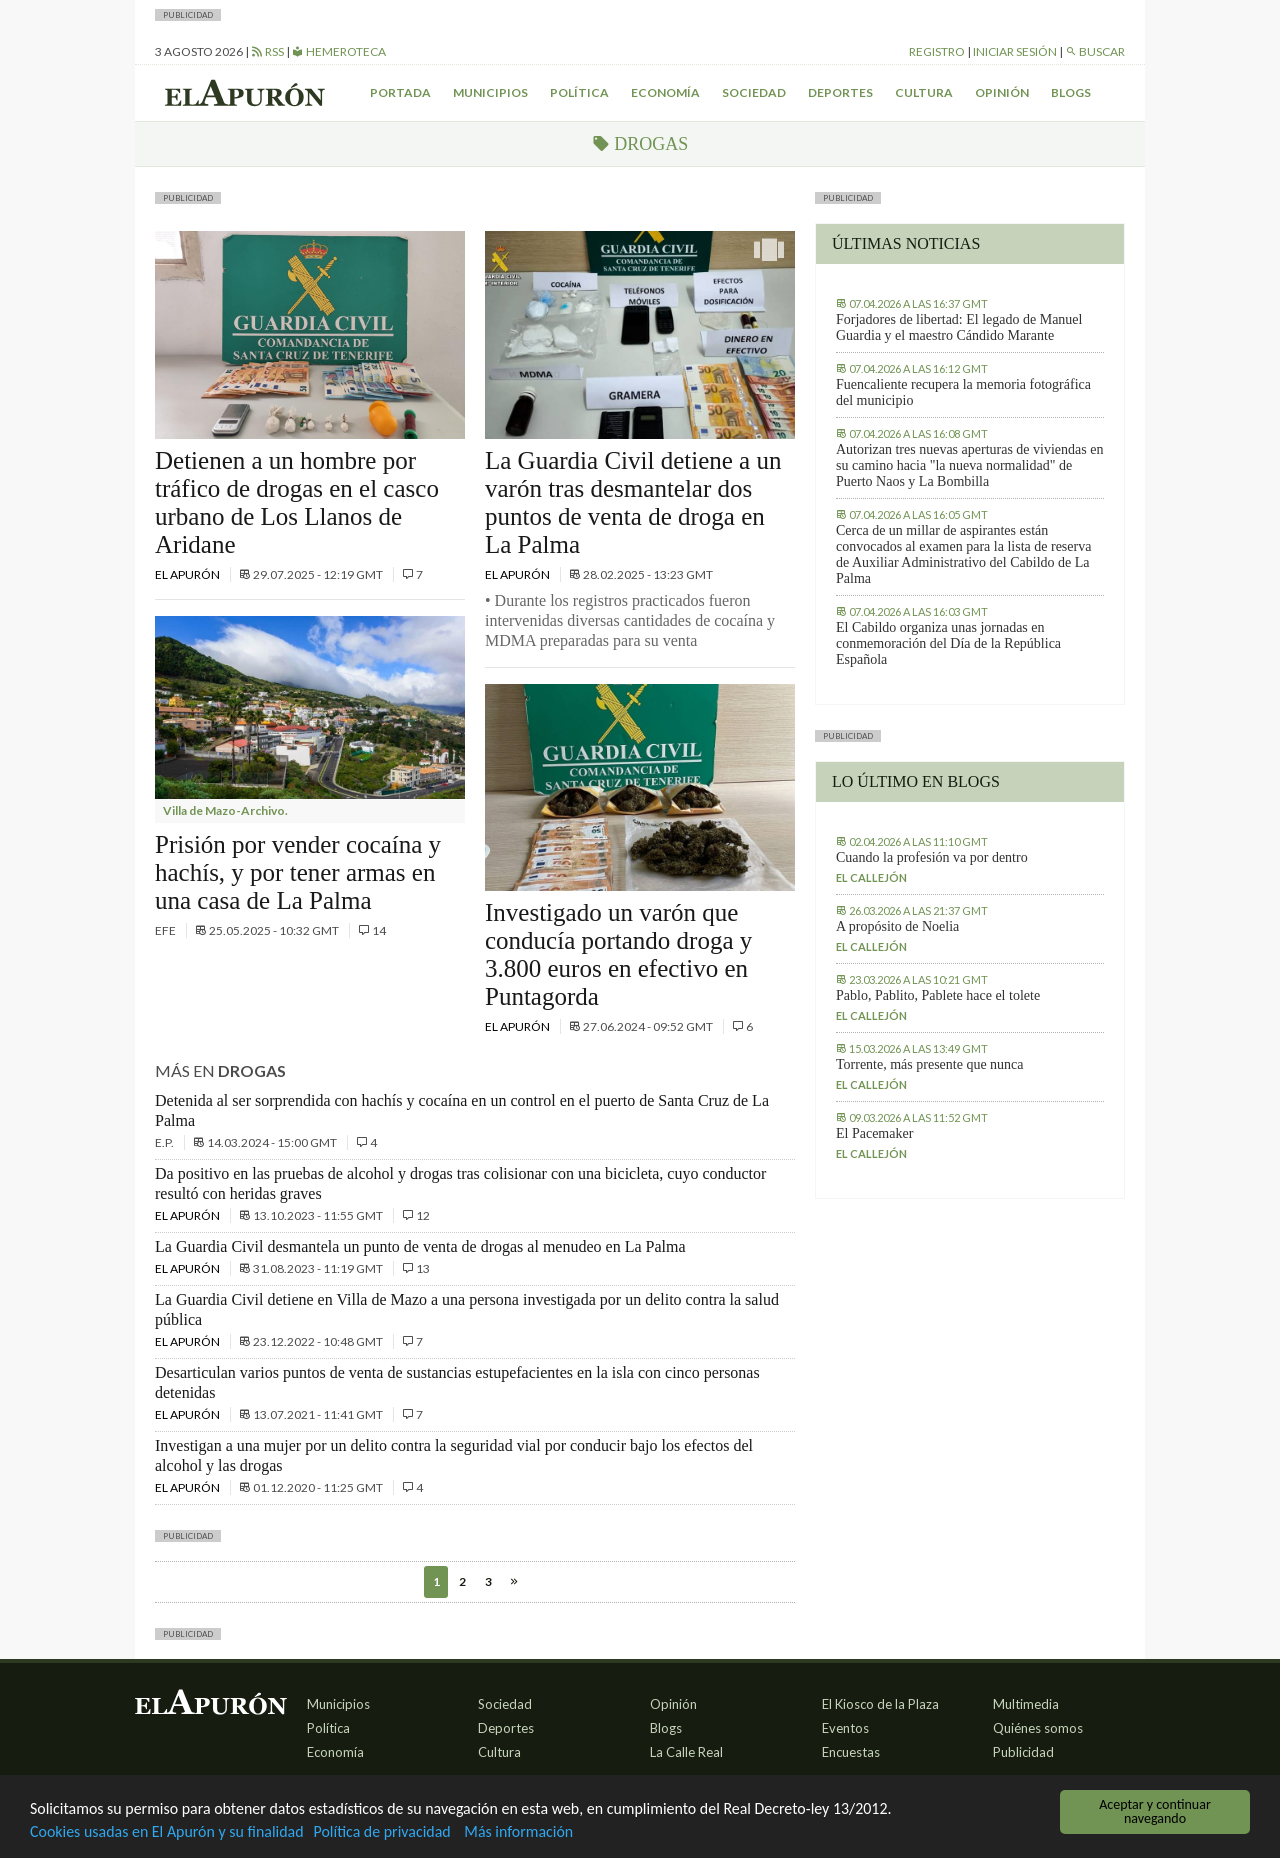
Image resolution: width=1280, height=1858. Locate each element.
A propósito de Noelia (897, 926)
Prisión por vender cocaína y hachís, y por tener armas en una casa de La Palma (298, 872)
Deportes (840, 92)
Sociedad (754, 92)
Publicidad (1023, 1752)
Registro (937, 51)
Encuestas (851, 1752)
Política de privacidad (405, 1831)
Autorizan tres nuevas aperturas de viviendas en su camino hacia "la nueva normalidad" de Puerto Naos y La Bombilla (969, 465)
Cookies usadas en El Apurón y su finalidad (176, 1831)
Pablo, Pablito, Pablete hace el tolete (938, 995)
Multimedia (1026, 1704)
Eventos (845, 1728)
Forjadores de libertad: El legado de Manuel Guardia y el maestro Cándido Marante (959, 327)
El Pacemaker (874, 1133)
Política (579, 92)
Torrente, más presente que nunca (930, 1064)
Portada (400, 92)
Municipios (490, 92)
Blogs (1071, 92)
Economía (665, 92)
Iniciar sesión (1015, 51)
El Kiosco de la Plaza (880, 1704)
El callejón (871, 877)
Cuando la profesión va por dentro (932, 857)
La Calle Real (686, 1752)
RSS (267, 51)
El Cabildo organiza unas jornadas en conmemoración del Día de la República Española (948, 643)
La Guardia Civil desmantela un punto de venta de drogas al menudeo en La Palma (420, 1246)
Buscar (1095, 51)
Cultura (924, 92)
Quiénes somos (1038, 1728)
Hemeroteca (339, 51)
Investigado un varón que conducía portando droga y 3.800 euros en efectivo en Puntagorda (618, 954)
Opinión (1002, 92)
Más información (550, 1831)
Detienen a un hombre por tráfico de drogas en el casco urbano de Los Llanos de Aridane (297, 502)
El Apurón (188, 574)
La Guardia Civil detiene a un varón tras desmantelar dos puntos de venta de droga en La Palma (633, 502)
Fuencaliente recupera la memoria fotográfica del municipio (963, 392)
